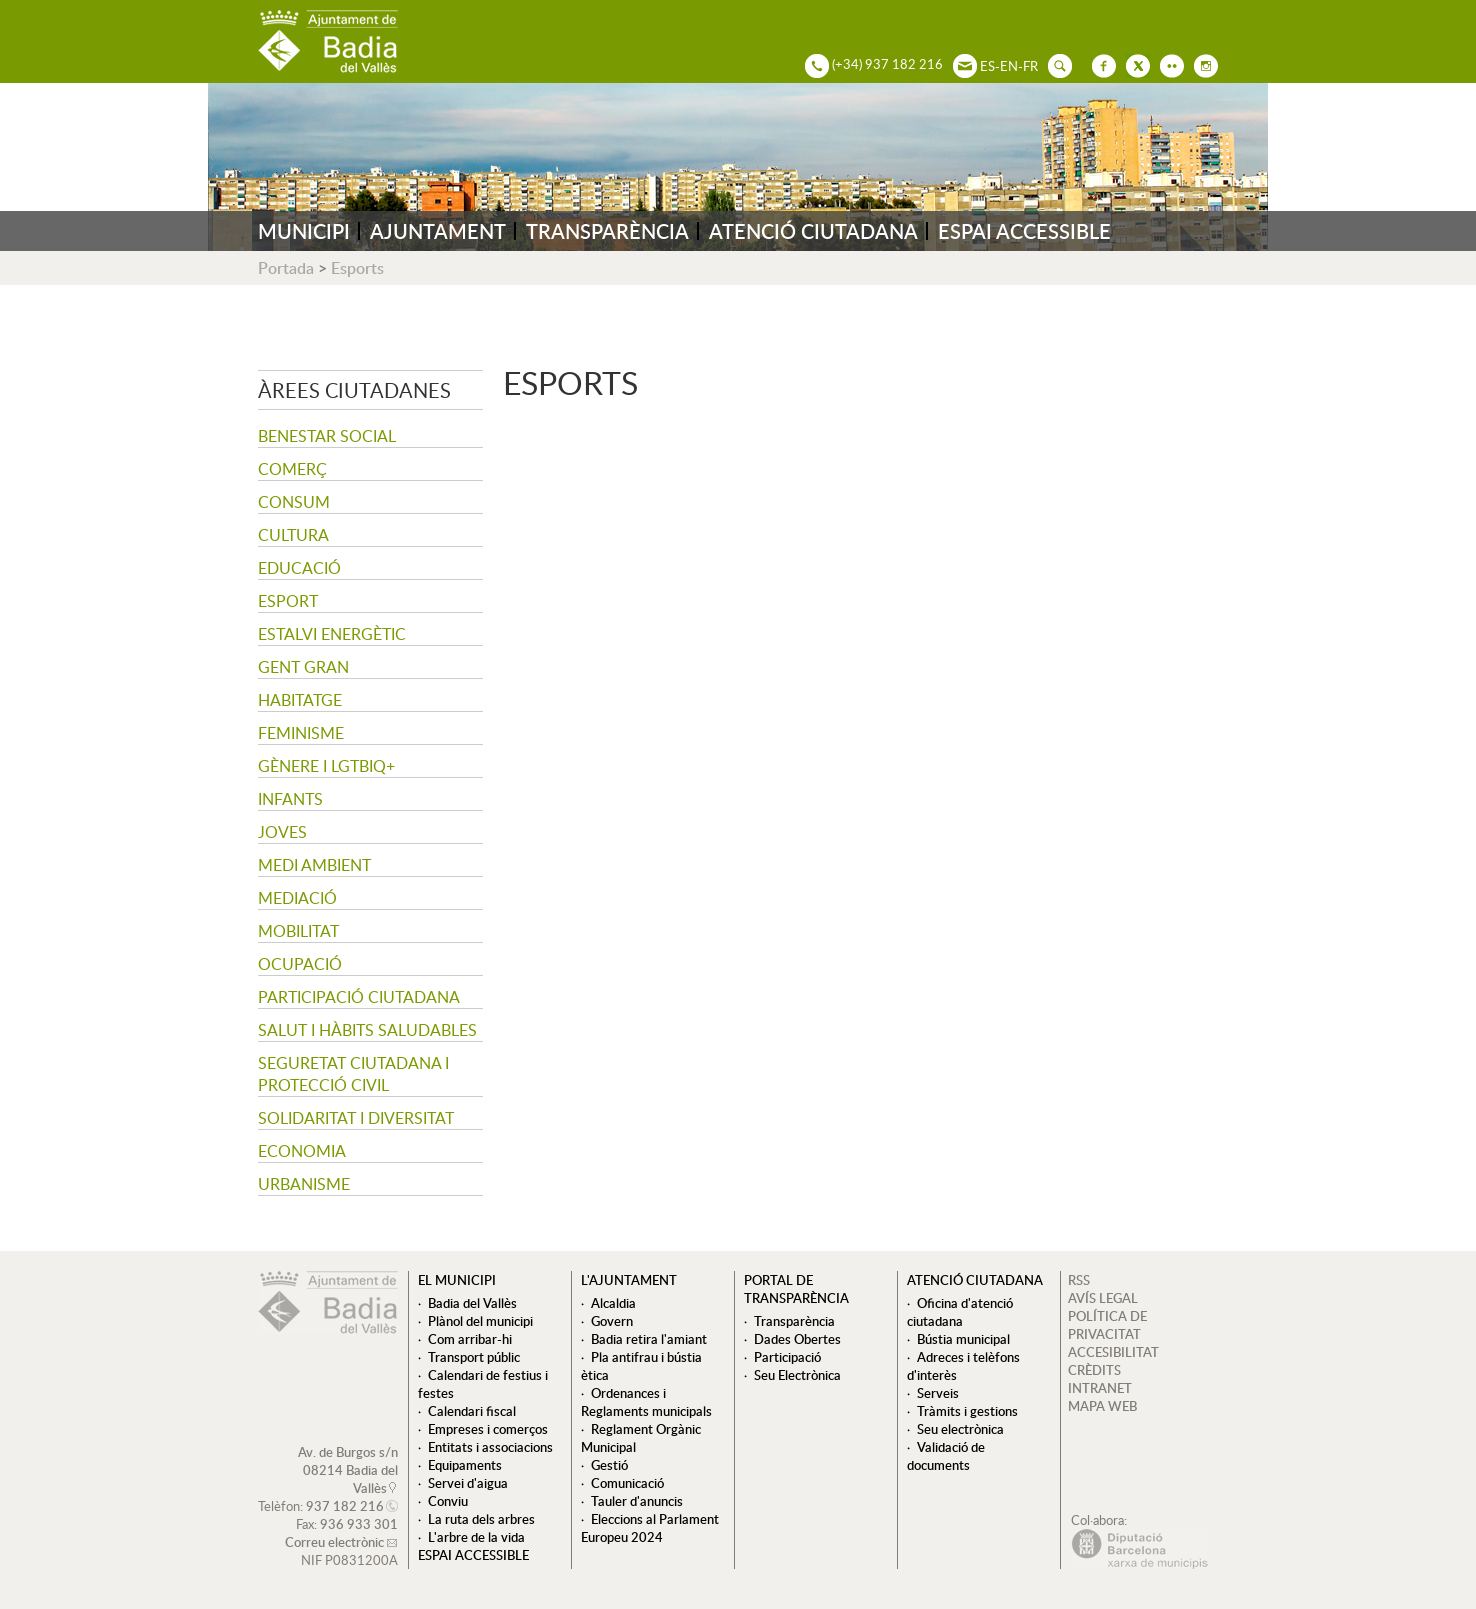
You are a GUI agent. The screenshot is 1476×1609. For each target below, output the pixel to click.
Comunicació (627, 1483)
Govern (612, 1321)
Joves (282, 832)
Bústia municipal (963, 1339)
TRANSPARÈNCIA (607, 231)
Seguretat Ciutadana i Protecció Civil (353, 1074)
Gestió (609, 1465)
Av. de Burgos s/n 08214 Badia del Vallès (348, 1470)
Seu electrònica (960, 1429)
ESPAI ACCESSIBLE (1024, 231)
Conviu (448, 1501)
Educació (299, 568)
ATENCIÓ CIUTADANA (813, 231)
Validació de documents (946, 1456)
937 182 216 (345, 1506)
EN (1009, 66)
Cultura (293, 535)
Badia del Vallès (472, 1303)
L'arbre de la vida (476, 1537)
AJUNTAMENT (438, 231)
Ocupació (300, 964)
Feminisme (301, 733)
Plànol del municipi (480, 1321)
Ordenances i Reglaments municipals (646, 1402)
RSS (1079, 1280)
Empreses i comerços (488, 1429)
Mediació (297, 898)
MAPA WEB (1102, 1406)
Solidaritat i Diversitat (356, 1118)
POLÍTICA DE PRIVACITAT (1107, 1325)
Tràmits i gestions (967, 1411)
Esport (288, 601)
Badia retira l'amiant (649, 1339)
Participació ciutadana (359, 997)
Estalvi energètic (332, 634)
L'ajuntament (629, 1280)
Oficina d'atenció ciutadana (960, 1312)
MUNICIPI (304, 231)
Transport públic (474, 1357)
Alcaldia (613, 1303)
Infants (290, 799)
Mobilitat (298, 931)
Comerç (292, 469)
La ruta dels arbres (481, 1519)
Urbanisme (304, 1184)
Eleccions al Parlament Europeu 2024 (650, 1528)
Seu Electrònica (797, 1375)
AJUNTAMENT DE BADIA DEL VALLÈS (328, 41)
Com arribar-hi (470, 1339)
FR (1030, 66)
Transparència (794, 1321)
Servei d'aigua (468, 1483)
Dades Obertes (797, 1339)
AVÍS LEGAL (1103, 1298)
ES (987, 66)
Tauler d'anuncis (637, 1501)
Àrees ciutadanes (354, 390)
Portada (286, 268)
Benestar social (327, 436)
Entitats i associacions (490, 1447)
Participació (787, 1357)
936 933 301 (359, 1524)
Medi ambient (314, 865)
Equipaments (465, 1465)
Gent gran (303, 667)
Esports (357, 268)
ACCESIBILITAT (1113, 1352)
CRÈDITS (1094, 1370)
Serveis (938, 1393)
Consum (294, 502)
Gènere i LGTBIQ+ (326, 766)
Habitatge (300, 700)
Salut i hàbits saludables (367, 1030)
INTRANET (1100, 1388)
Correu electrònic (334, 1542)
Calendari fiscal (472, 1411)
